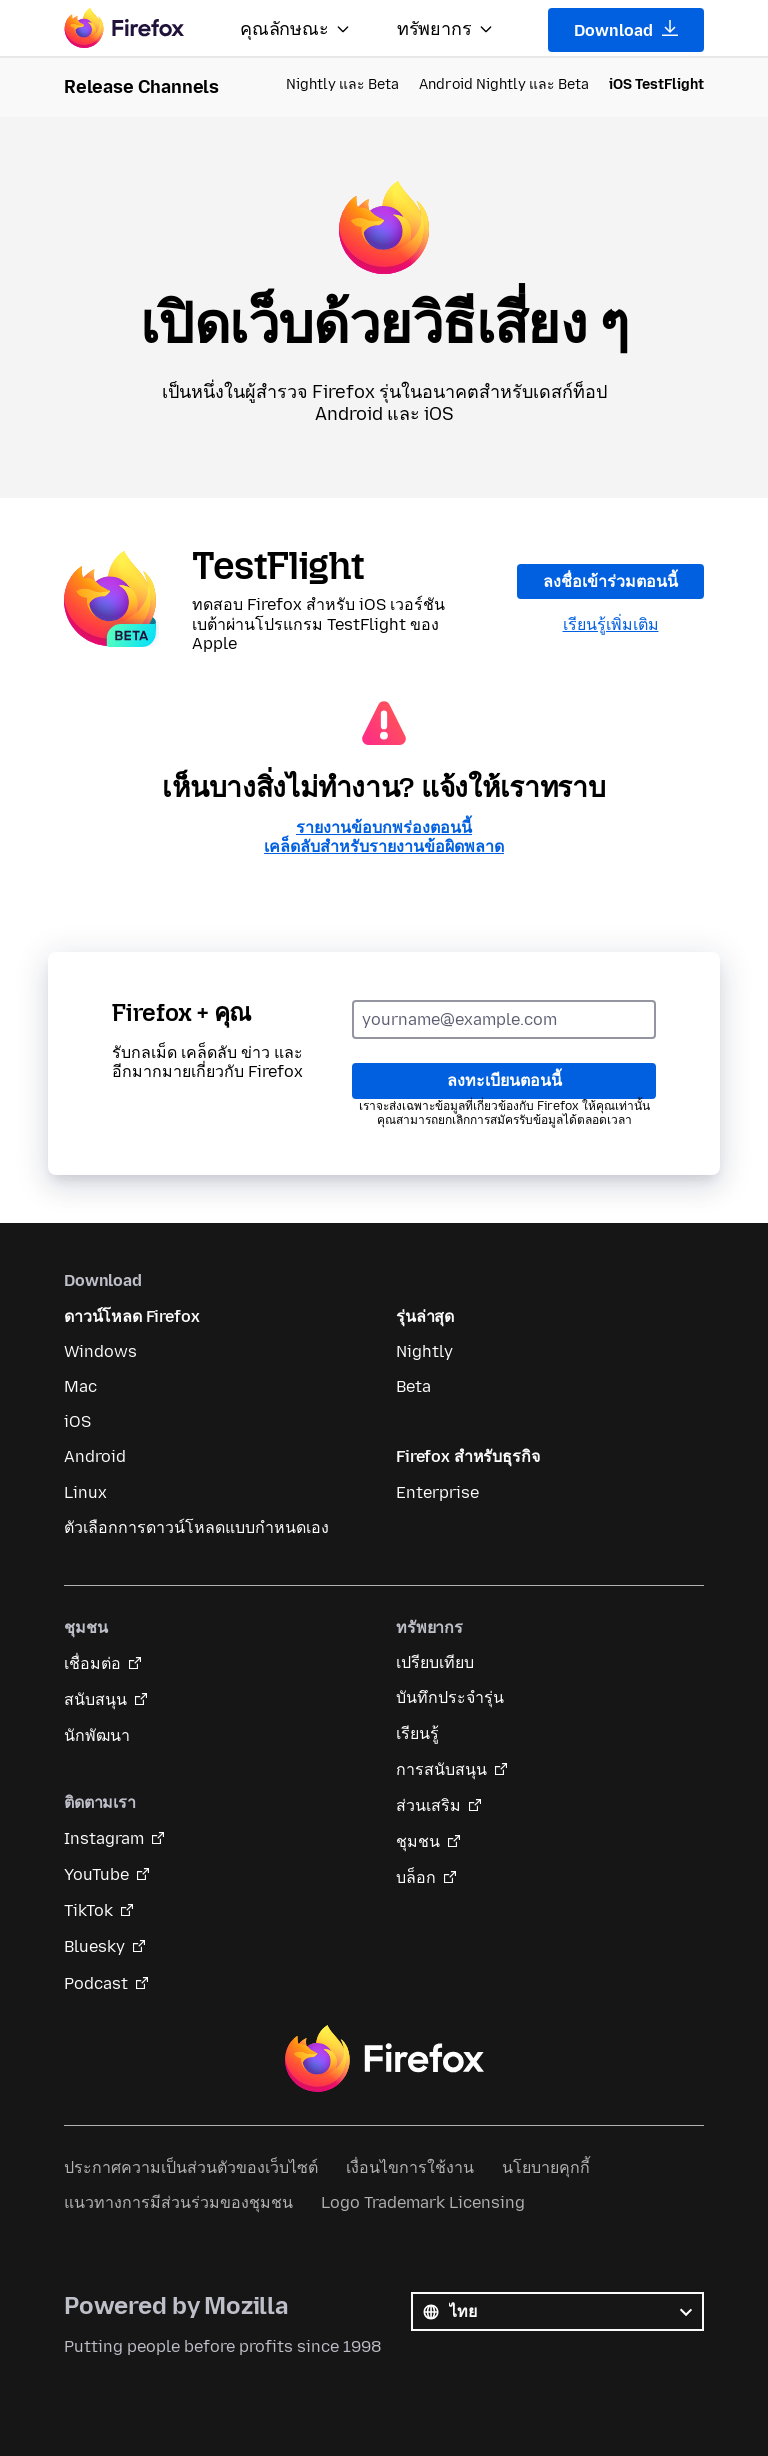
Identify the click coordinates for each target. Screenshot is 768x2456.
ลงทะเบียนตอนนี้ (504, 1080)
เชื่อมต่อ (92, 1663)
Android (95, 1456)
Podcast (96, 1983)
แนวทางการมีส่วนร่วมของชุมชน (178, 2202)
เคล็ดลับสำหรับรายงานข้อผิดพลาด (384, 846)
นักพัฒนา (97, 1735)
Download (626, 30)
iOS (77, 1421)
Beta (413, 1386)
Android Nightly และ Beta (504, 84)
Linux (85, 1492)
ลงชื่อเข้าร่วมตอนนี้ (610, 581)
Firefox (384, 2059)
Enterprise (437, 1492)
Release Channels (141, 87)
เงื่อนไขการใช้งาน (410, 2167)
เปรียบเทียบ (435, 1662)
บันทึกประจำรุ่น (450, 1697)
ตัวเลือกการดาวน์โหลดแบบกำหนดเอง (196, 1527)
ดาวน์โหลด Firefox (131, 1316)
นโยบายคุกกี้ (546, 2167)
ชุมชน (418, 1841)
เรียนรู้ (417, 1733)
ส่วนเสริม (428, 1805)
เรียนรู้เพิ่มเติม (611, 624)
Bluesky (94, 1946)
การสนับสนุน (441, 1769)
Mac (80, 1386)
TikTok (88, 1910)
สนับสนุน (95, 1699)
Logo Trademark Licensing (423, 2202)
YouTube (96, 1874)
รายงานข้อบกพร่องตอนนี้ (384, 827)
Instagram (104, 1838)
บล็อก (416, 1877)
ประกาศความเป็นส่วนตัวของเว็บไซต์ (191, 2167)
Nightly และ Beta (342, 84)
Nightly (424, 1351)
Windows (100, 1351)
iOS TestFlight (656, 84)
